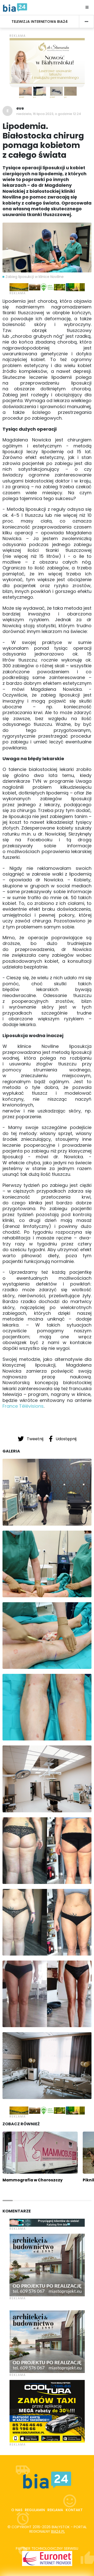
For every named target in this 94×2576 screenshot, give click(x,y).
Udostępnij (62, 1439)
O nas (16, 2510)
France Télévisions (23, 1406)
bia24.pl (58, 2531)
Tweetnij (31, 1439)
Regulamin (35, 2510)
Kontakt (74, 2510)
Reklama (55, 2510)
